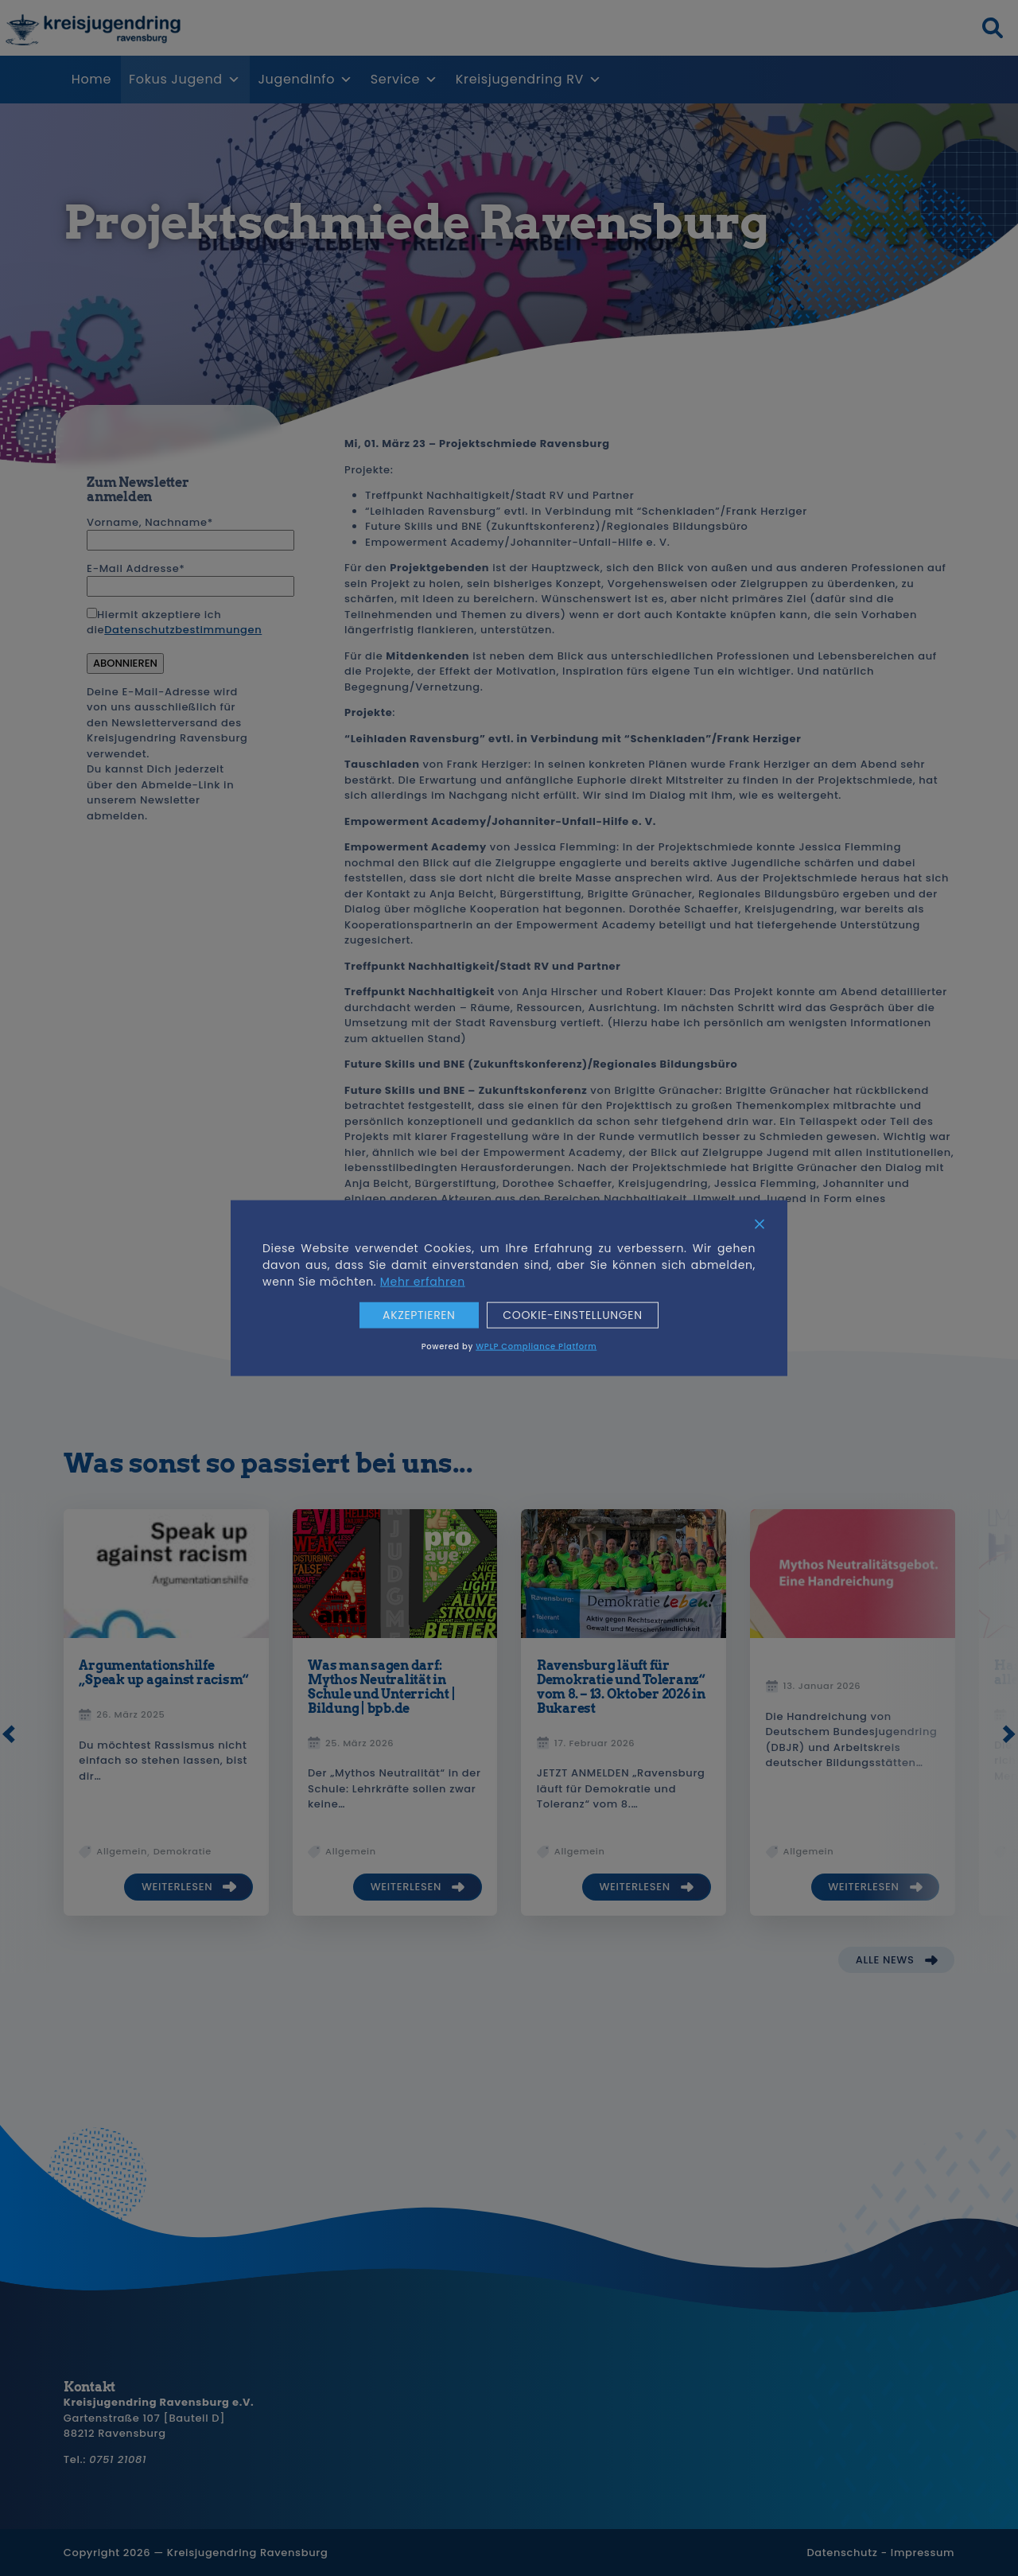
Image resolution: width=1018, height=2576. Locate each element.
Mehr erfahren (422, 1282)
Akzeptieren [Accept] (419, 1315)
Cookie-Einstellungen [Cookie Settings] (573, 1315)
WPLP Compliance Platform (536, 1346)
